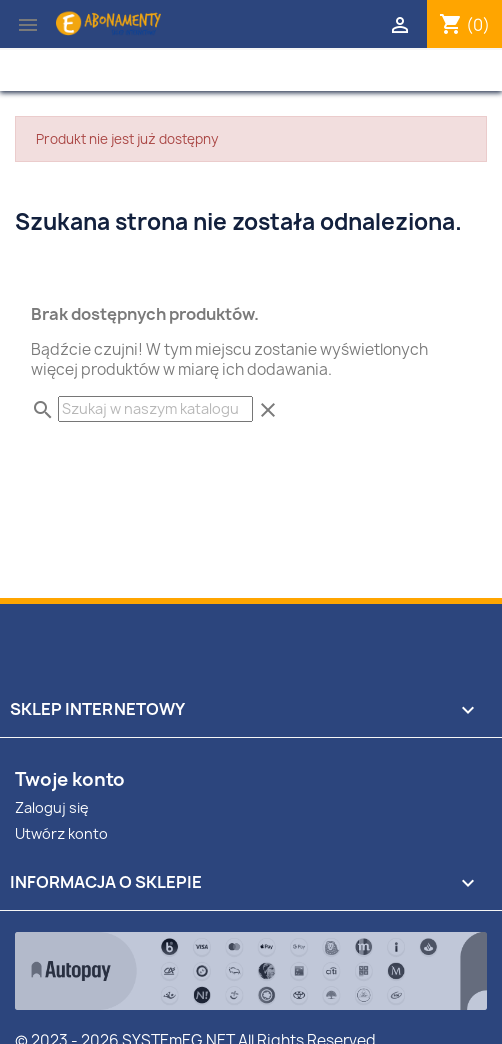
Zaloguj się (52, 807)
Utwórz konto (61, 833)
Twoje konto (70, 779)
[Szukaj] (155, 409)
